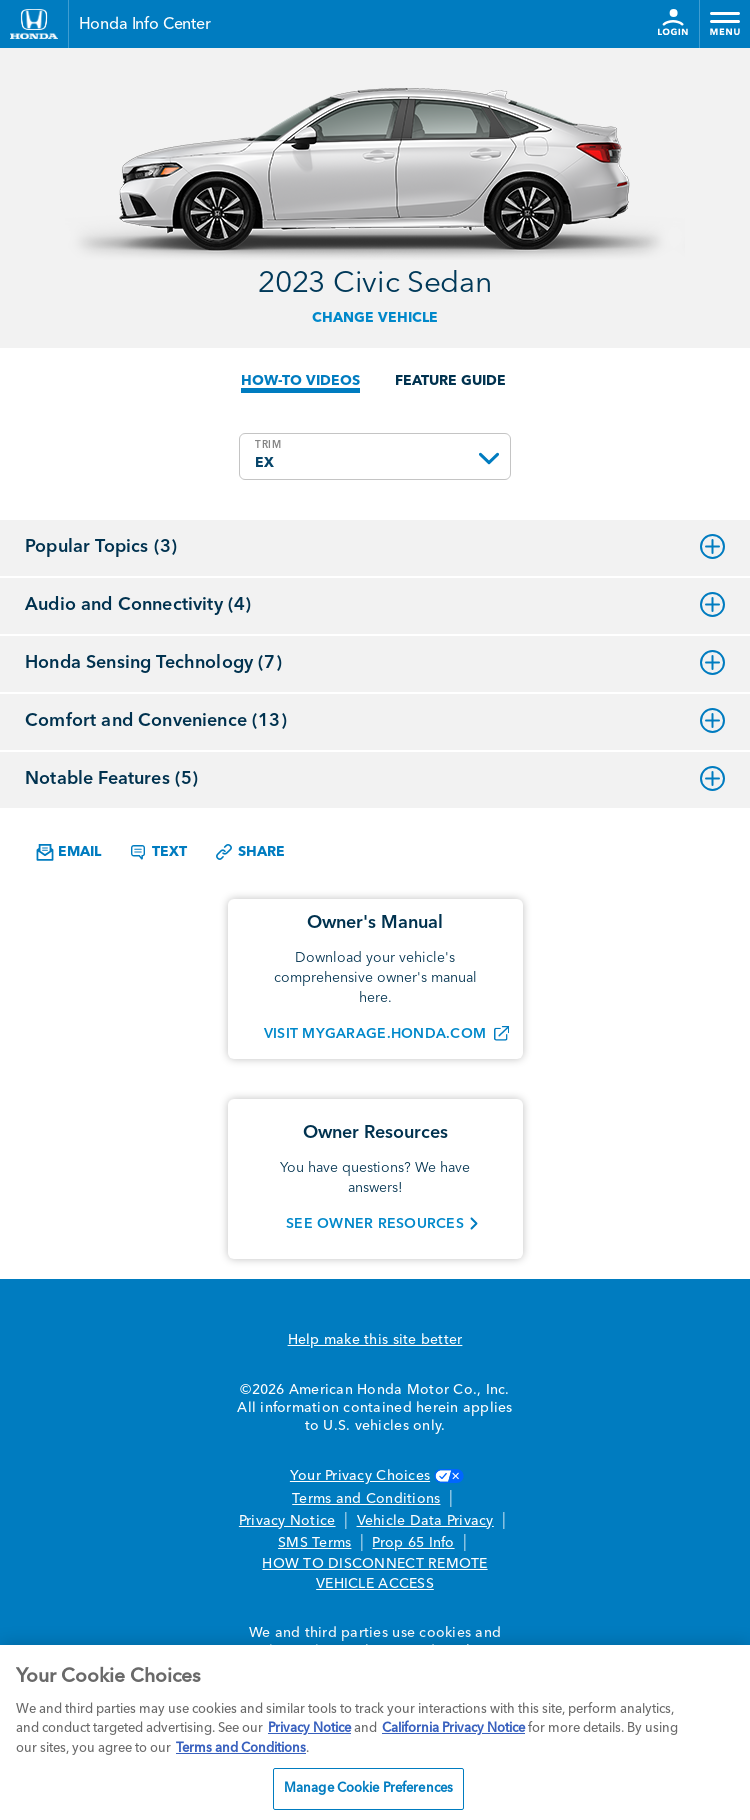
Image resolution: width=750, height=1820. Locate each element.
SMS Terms (314, 1543)
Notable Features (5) (375, 779)
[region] (375, 1732)
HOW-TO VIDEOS (300, 381)
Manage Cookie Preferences (368, 1788)
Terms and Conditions (366, 1499)
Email (68, 852)
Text (157, 852)
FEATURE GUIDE (450, 381)
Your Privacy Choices (375, 1476)
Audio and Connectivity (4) (375, 605)
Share (249, 852)
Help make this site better (375, 1340)
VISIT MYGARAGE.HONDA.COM (375, 1034)
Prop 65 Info (413, 1543)
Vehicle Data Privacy (425, 1521)
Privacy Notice (287, 1521)
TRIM (268, 445)
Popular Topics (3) (375, 547)
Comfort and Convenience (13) (375, 721)
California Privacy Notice (453, 1728)
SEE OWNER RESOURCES (375, 1224)
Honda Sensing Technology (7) (375, 663)
